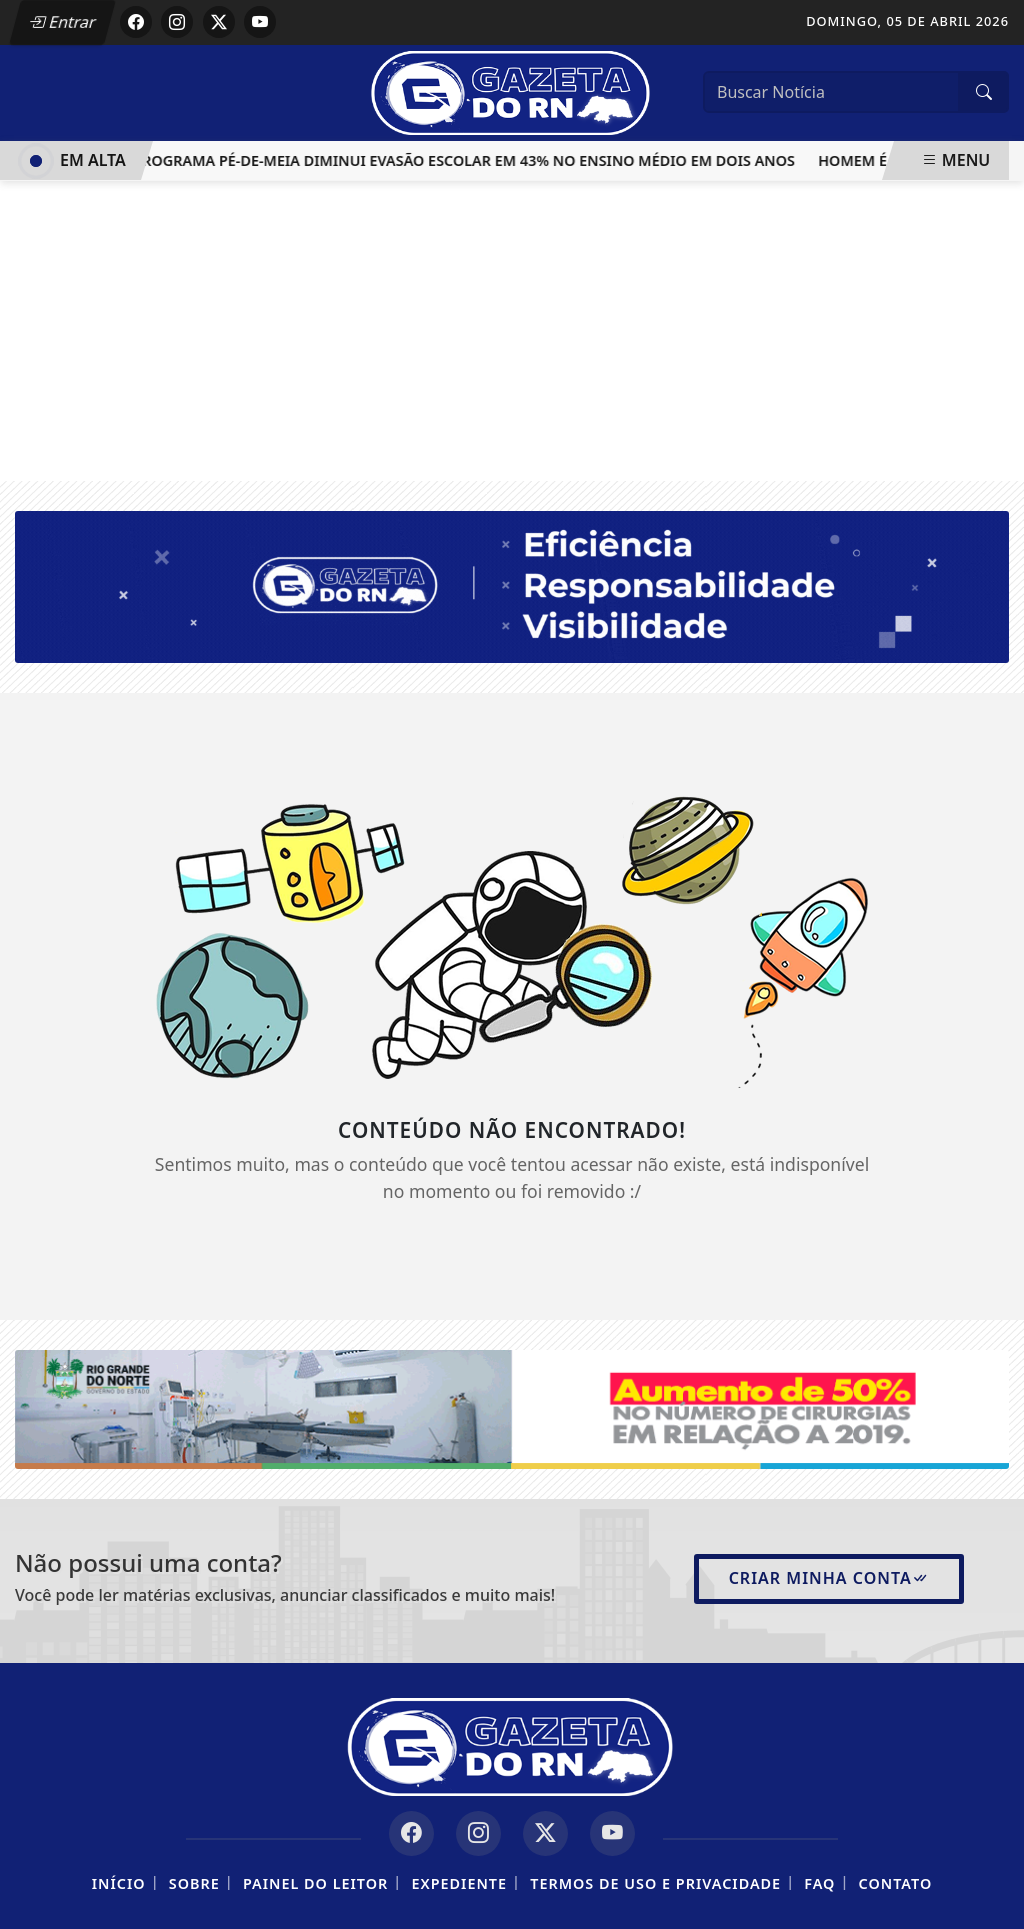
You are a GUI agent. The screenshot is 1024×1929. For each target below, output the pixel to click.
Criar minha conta (829, 1578)
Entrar (63, 22)
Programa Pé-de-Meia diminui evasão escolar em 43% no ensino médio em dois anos (469, 160)
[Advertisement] (512, 331)
